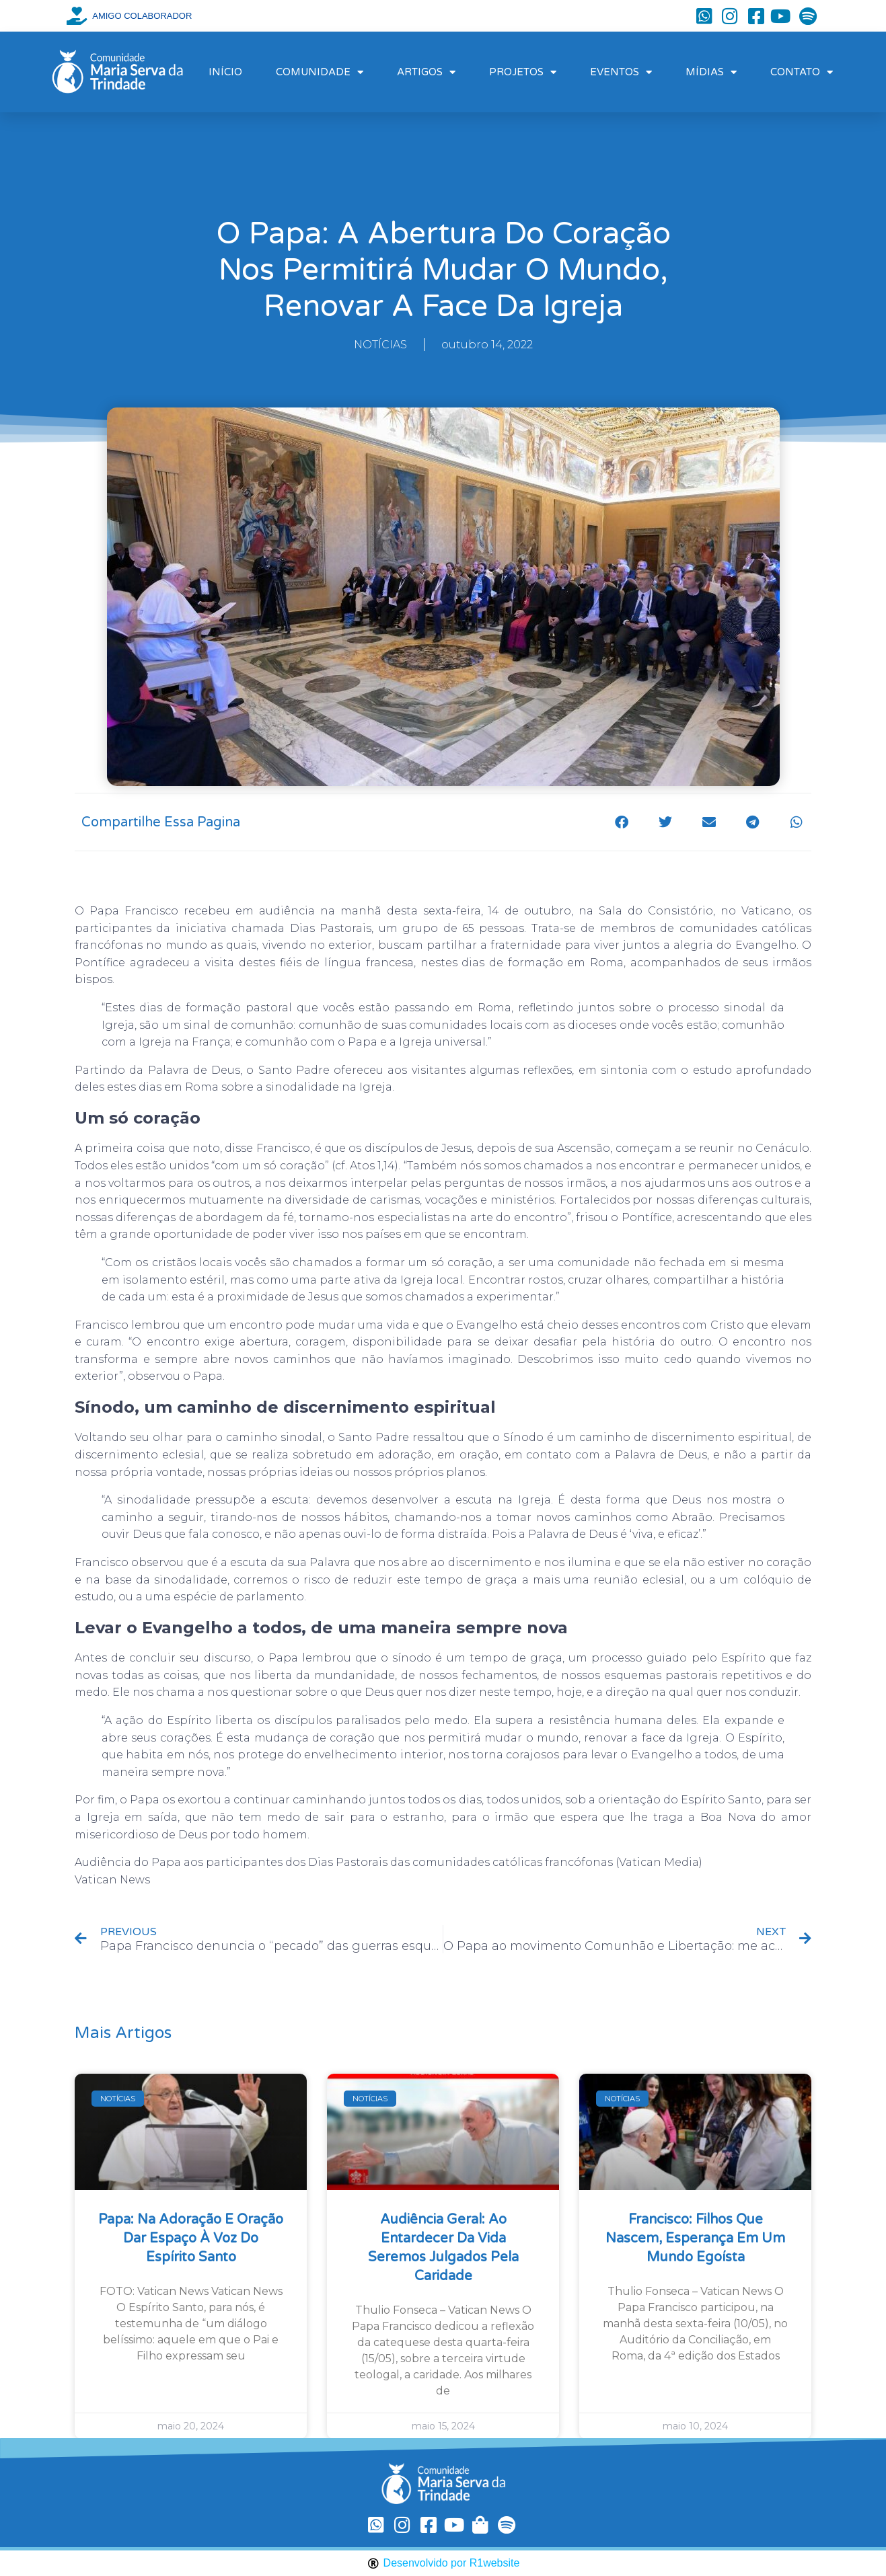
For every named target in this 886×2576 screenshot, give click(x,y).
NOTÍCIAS (380, 344)
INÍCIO (225, 72)
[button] (621, 822)
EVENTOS (621, 72)
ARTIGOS (426, 72)
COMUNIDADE (319, 72)
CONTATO (801, 72)
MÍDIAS (711, 72)
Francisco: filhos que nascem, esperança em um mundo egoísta (695, 2238)
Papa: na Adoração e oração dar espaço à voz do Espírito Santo (190, 2238)
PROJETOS (522, 72)
